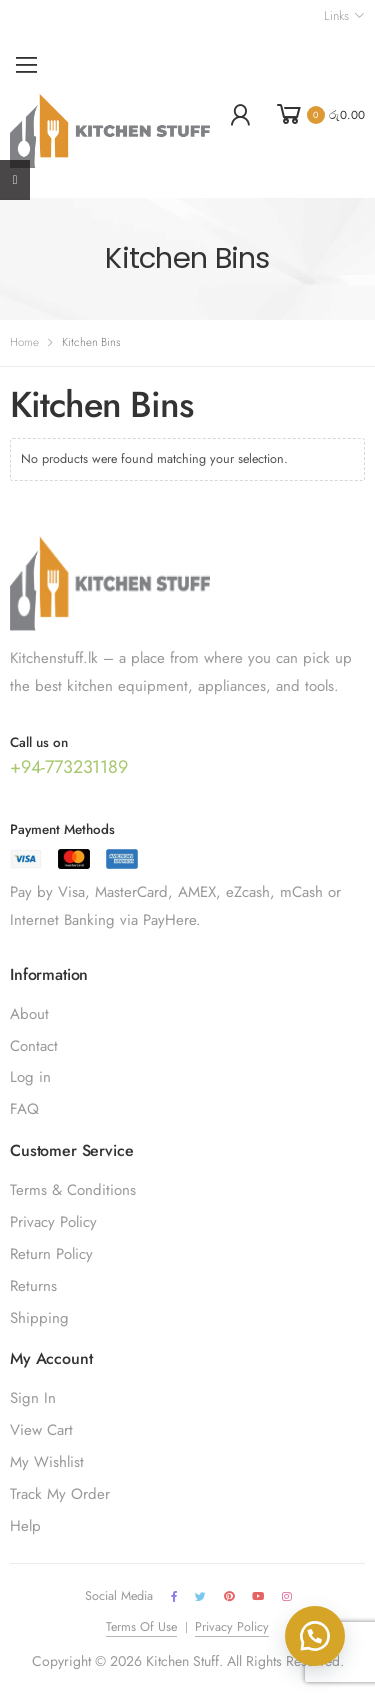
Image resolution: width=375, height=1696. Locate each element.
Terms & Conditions (73, 1190)
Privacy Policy (53, 1222)
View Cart (41, 1430)
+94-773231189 (69, 767)
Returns (33, 1286)
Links (336, 16)
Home (24, 342)
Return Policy (51, 1254)
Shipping (39, 1318)
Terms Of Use (141, 1627)
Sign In (33, 1398)
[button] (315, 1636)
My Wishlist (47, 1462)
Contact (34, 1046)
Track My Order (60, 1494)
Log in (30, 1077)
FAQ (24, 1109)
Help (25, 1526)
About (29, 1014)
